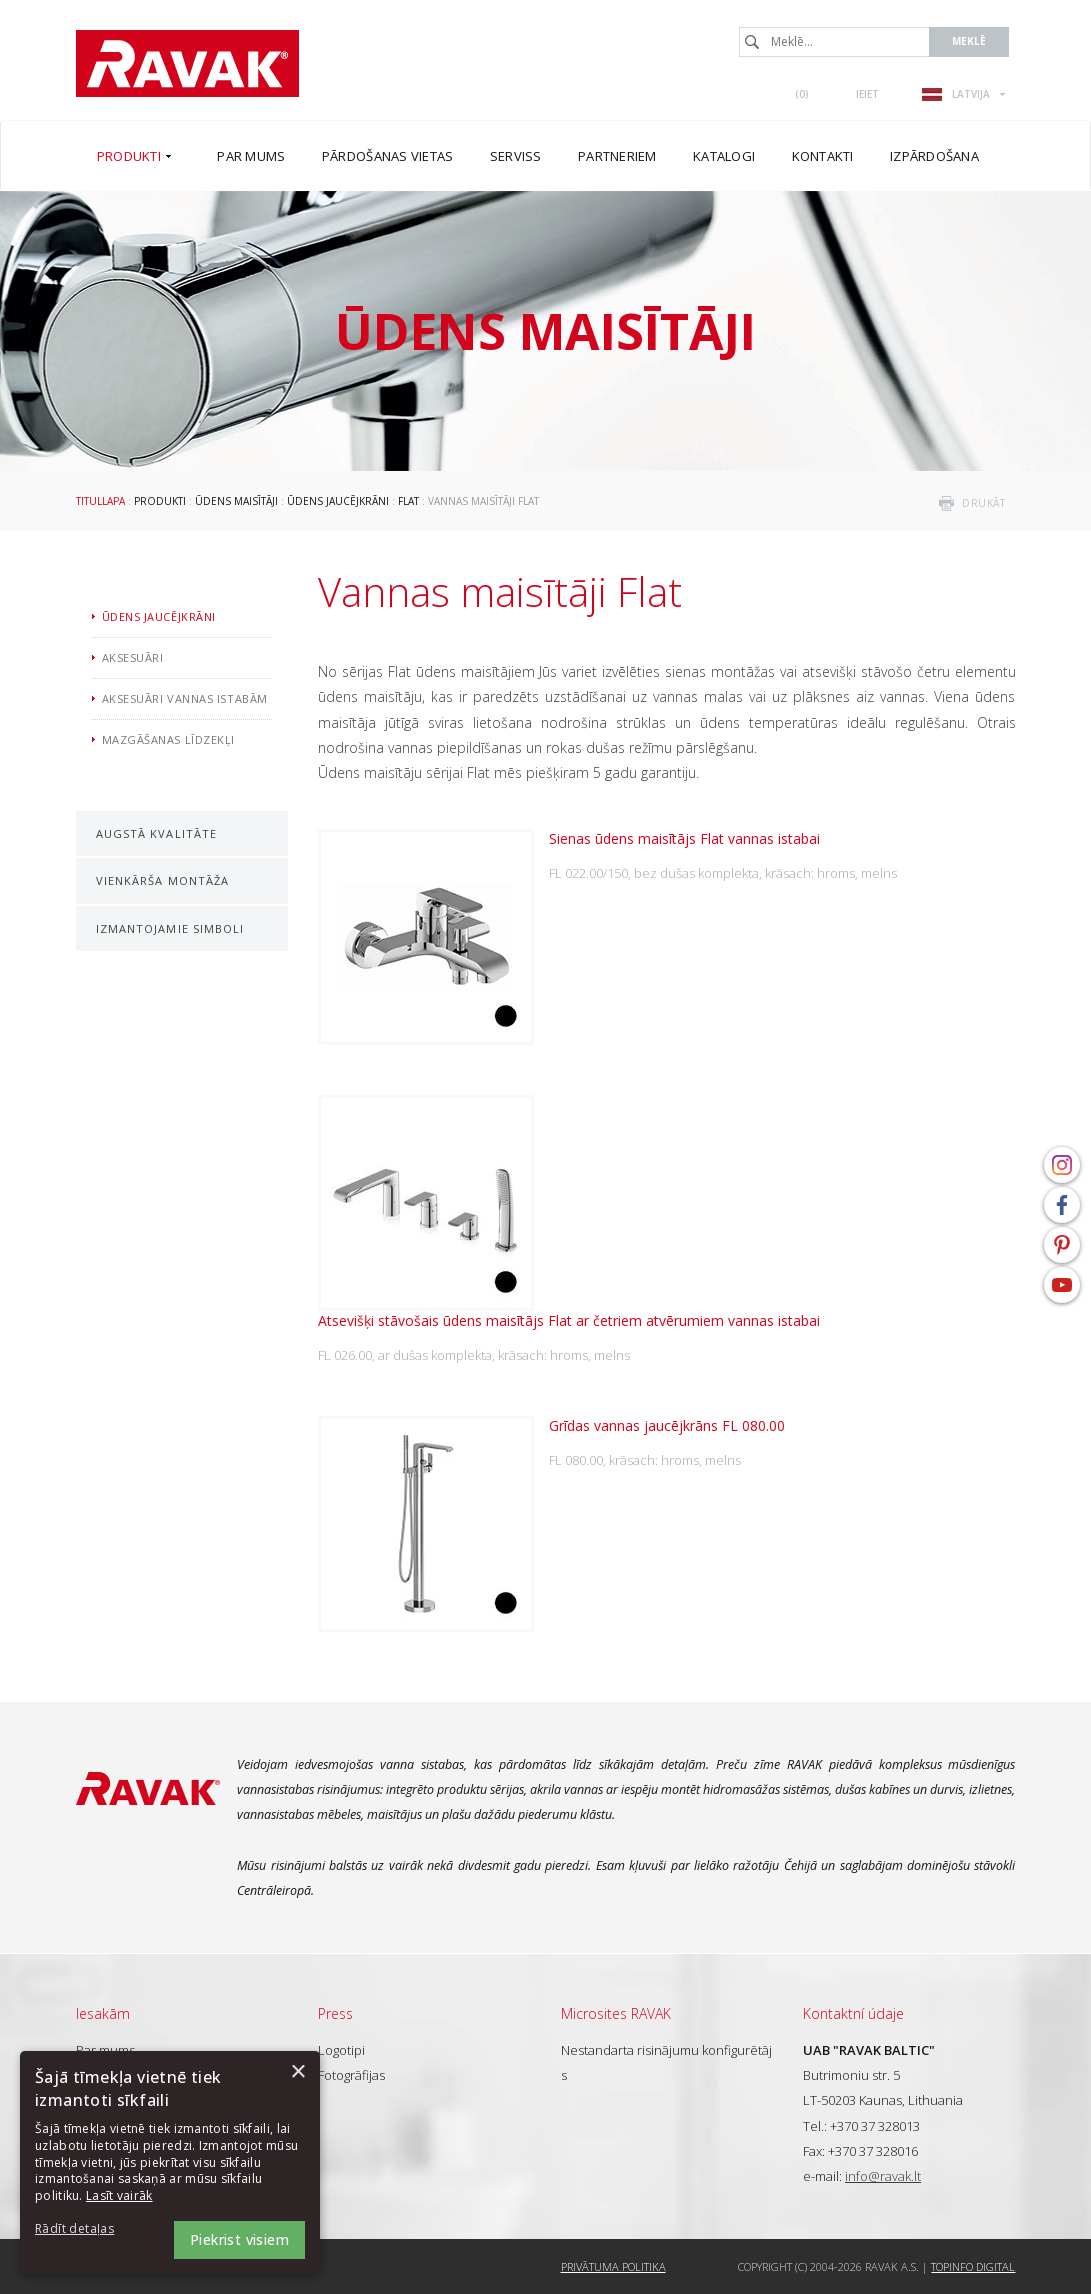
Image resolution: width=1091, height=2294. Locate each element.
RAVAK (187, 63)
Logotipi (341, 2050)
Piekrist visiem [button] (239, 2239)
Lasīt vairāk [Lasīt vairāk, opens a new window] (119, 2195)
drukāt (983, 503)
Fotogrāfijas (351, 2075)
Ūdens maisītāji (236, 501)
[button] (90, 2229)
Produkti (160, 501)
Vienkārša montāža (163, 880)
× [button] (297, 2072)
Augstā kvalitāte (157, 833)
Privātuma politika (613, 2266)
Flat (408, 501)
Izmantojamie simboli (170, 928)
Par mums (105, 2050)
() (802, 94)
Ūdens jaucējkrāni (338, 501)
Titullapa (100, 501)
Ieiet (867, 94)
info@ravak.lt (883, 2176)
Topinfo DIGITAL (973, 2266)
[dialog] (170, 2162)
